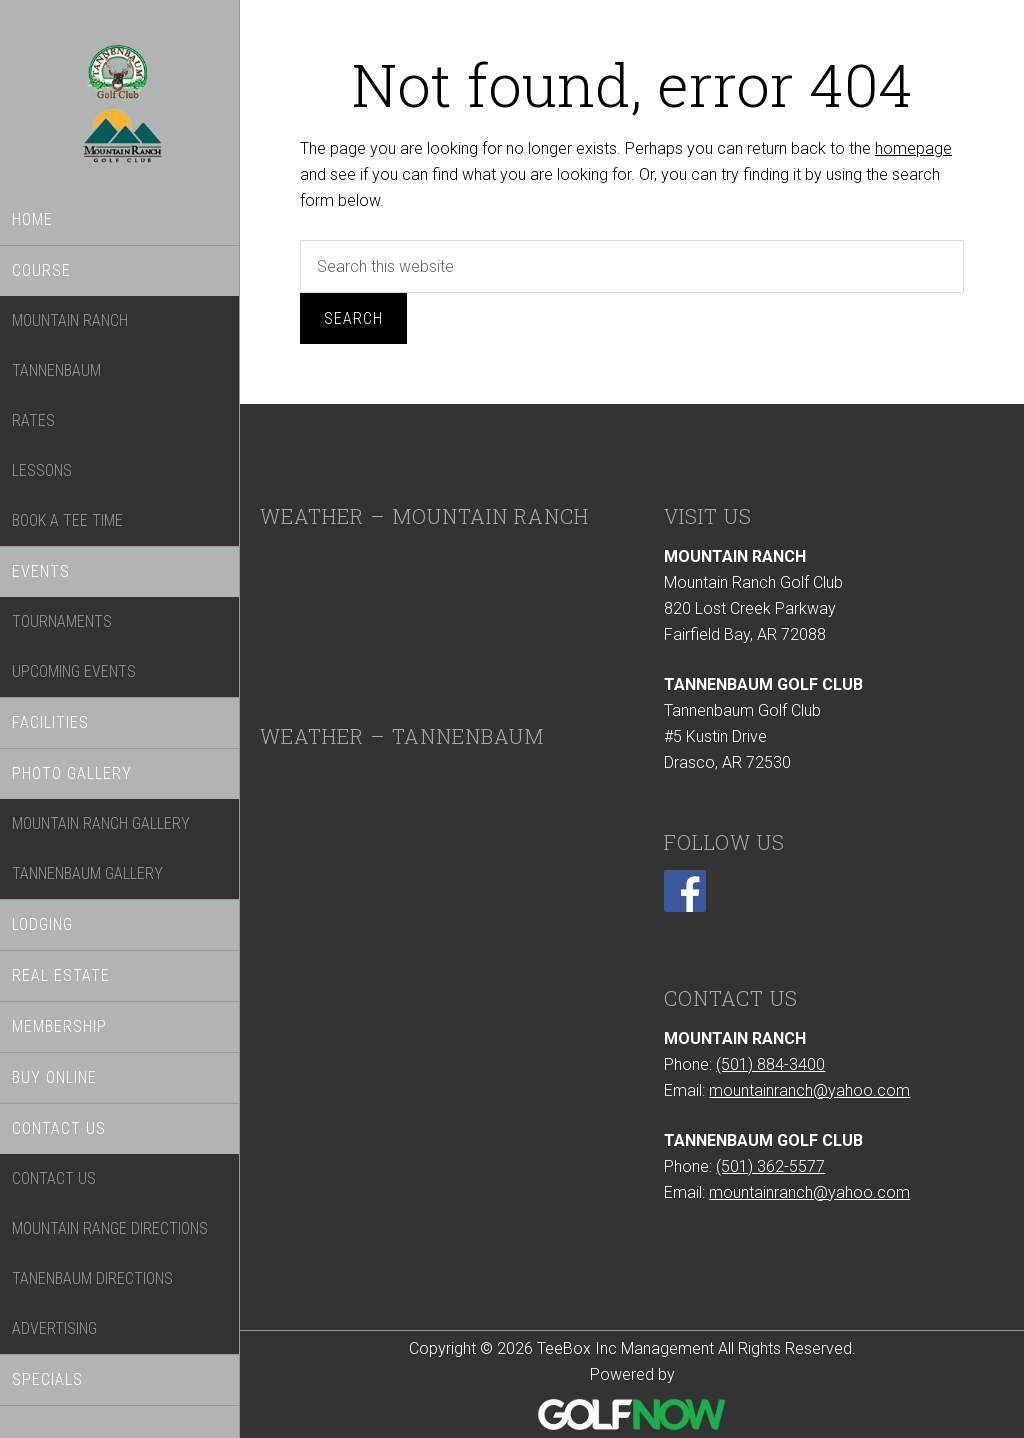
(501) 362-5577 (770, 1166)
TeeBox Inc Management (119, 112)
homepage (913, 148)
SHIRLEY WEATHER (430, 619)
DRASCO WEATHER (430, 839)
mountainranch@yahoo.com (809, 1090)
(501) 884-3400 (770, 1064)
